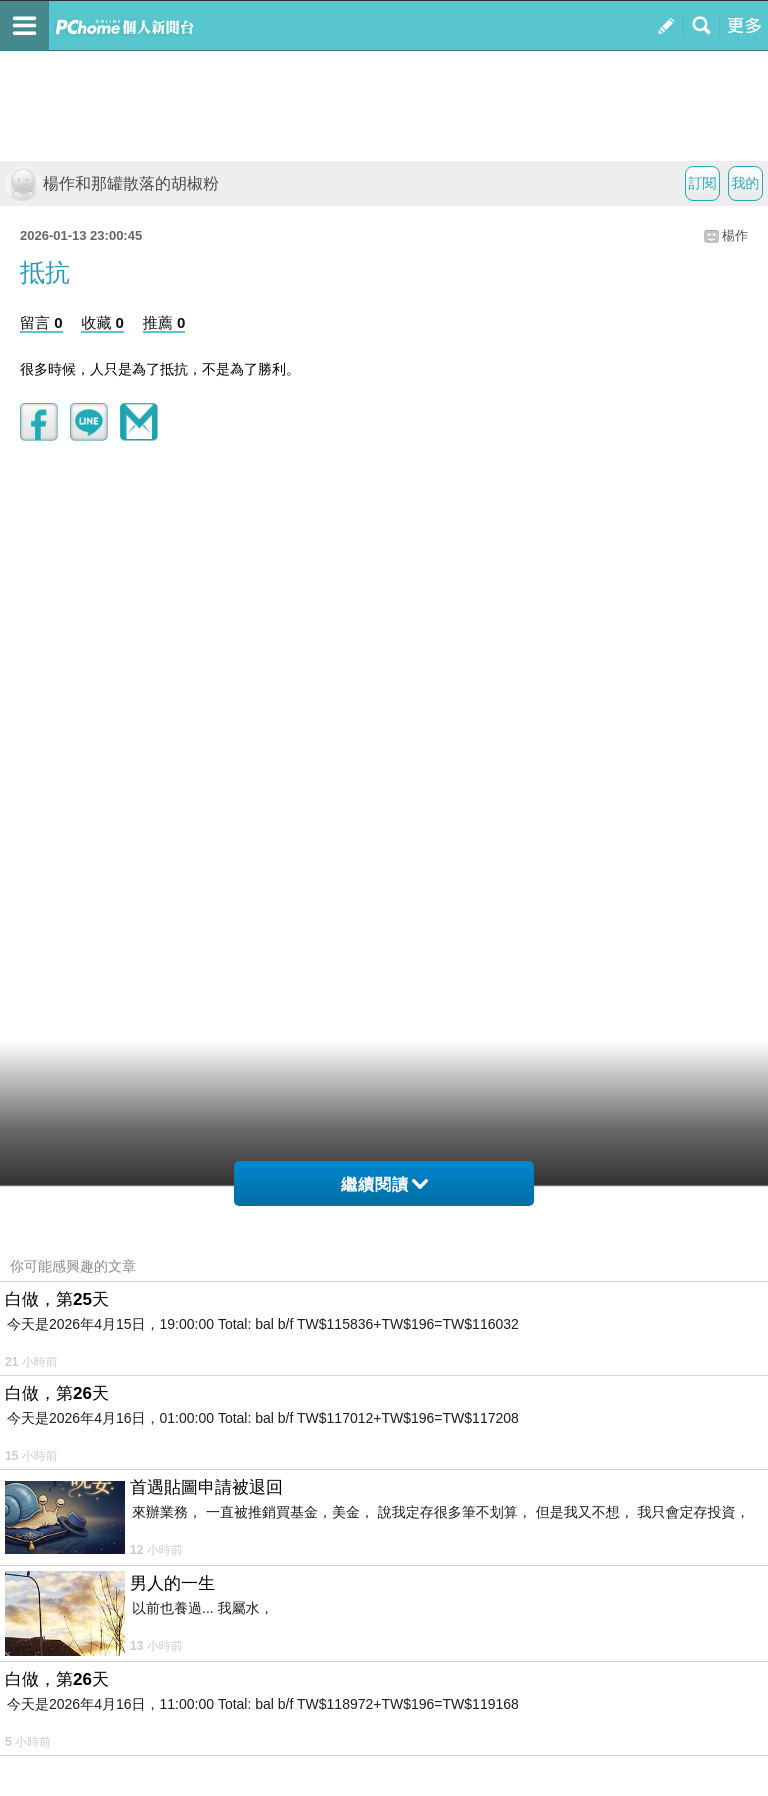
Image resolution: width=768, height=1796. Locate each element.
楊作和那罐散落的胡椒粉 (112, 183)
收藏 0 (102, 322)
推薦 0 (164, 322)
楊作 (735, 235)
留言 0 (41, 322)
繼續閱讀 (384, 1184)
